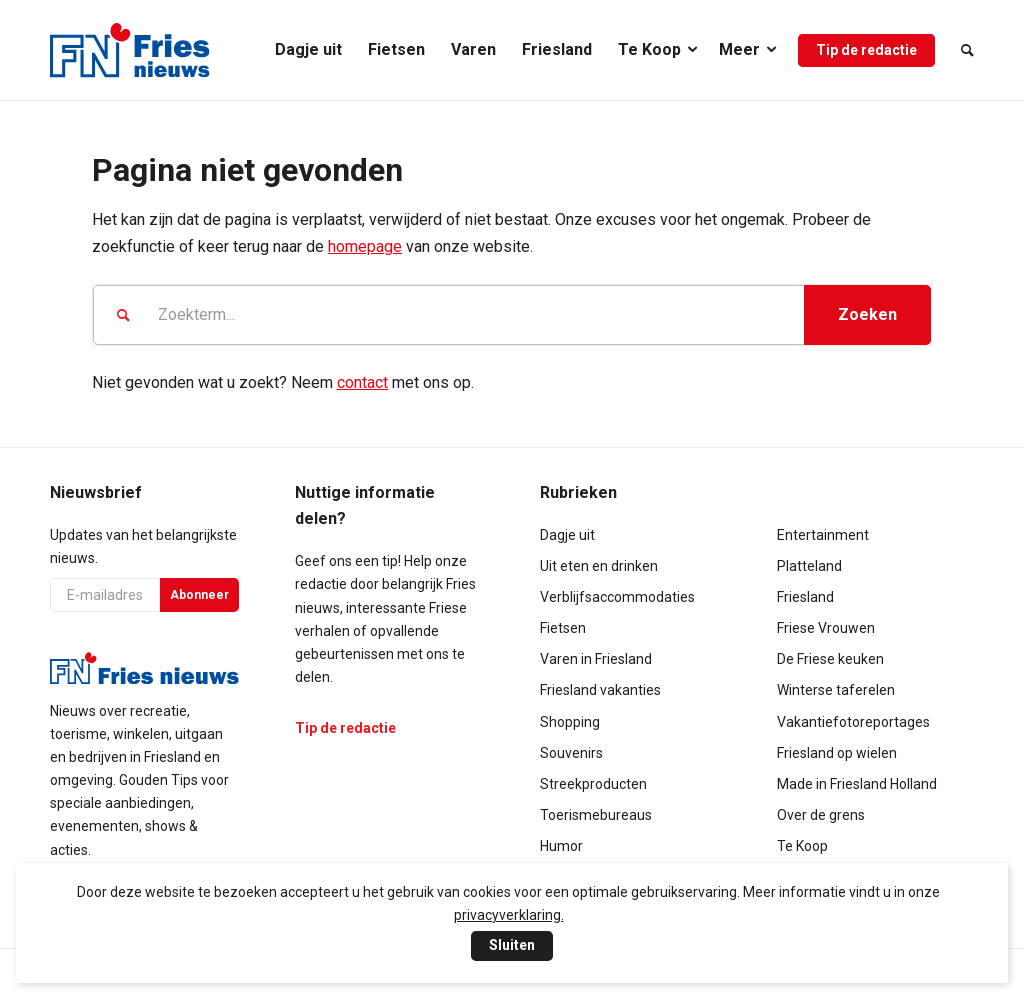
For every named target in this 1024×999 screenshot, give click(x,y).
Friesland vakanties (600, 690)
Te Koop (802, 846)
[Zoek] (961, 50)
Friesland (805, 597)
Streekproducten (593, 784)
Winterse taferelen (836, 690)
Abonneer (199, 595)
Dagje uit (567, 535)
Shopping (570, 722)
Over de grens (821, 815)
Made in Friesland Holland (857, 784)
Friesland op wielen (837, 753)
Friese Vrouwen (826, 628)
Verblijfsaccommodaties (617, 597)
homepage (365, 246)
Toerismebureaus (596, 815)
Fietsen (563, 628)
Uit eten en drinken (599, 566)
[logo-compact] (130, 50)
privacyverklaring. (509, 915)
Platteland (809, 566)
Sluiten (512, 945)
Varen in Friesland (596, 659)
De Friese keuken (830, 659)
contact (362, 382)
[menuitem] (308, 50)
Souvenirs (571, 753)
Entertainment (823, 535)
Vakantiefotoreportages (853, 722)
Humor (561, 846)
